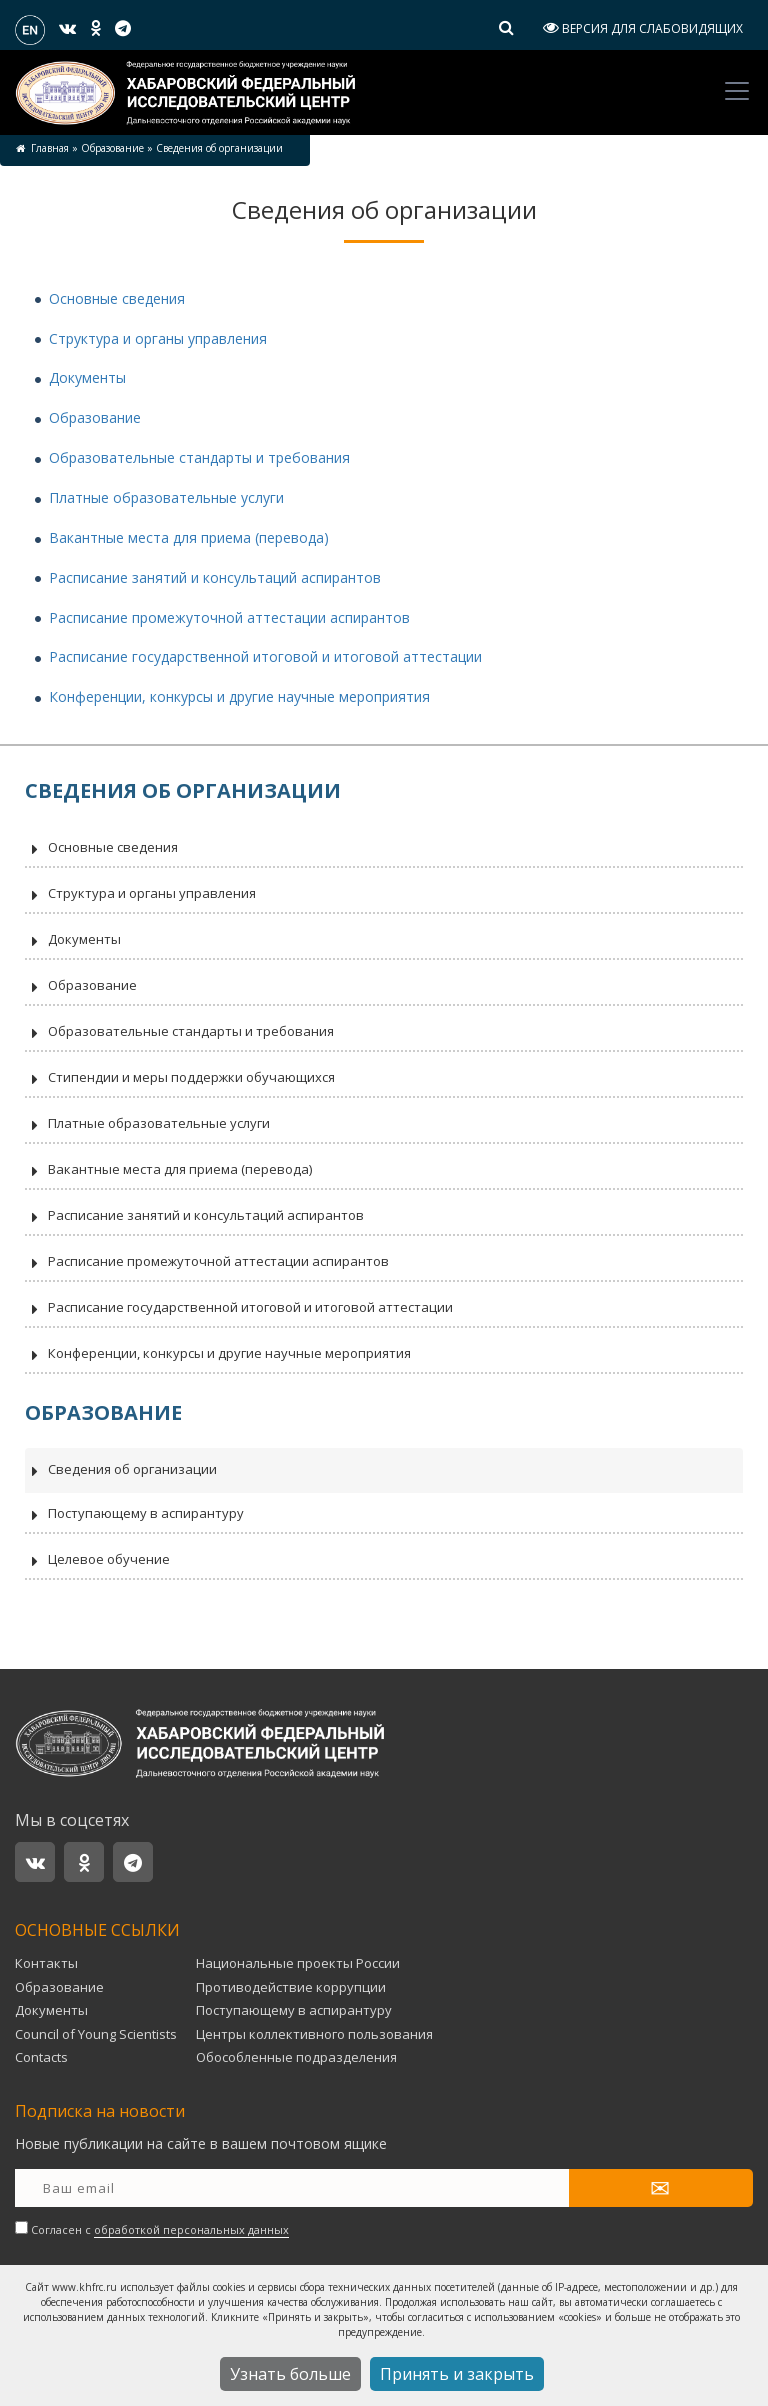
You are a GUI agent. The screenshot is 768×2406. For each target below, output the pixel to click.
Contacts (41, 2057)
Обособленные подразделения (296, 2057)
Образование (112, 148)
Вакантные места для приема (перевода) (189, 537)
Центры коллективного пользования (314, 2034)
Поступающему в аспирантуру (134, 1515)
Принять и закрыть (457, 2374)
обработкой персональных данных (191, 2229)
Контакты (46, 1963)
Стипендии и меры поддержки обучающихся (180, 1079)
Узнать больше (290, 2374)
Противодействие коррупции (291, 1987)
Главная (50, 148)
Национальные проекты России (298, 1963)
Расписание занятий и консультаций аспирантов (215, 577)
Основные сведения (117, 298)
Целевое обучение (97, 1561)
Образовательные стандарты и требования (199, 457)
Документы (87, 377)
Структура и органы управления (158, 338)
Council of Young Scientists (96, 2034)
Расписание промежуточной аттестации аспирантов (229, 617)
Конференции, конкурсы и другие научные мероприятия (239, 696)
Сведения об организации (121, 1471)
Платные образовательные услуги (166, 497)
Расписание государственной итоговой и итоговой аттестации (265, 656)
